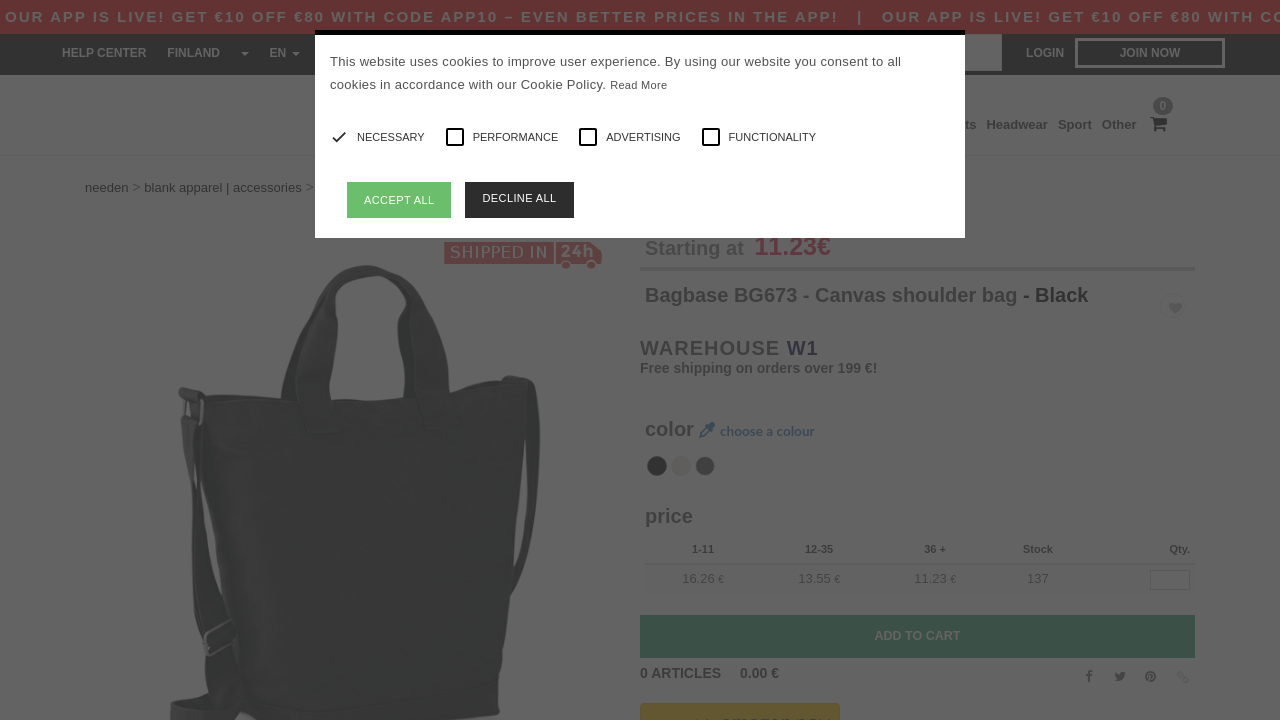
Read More (638, 85)
